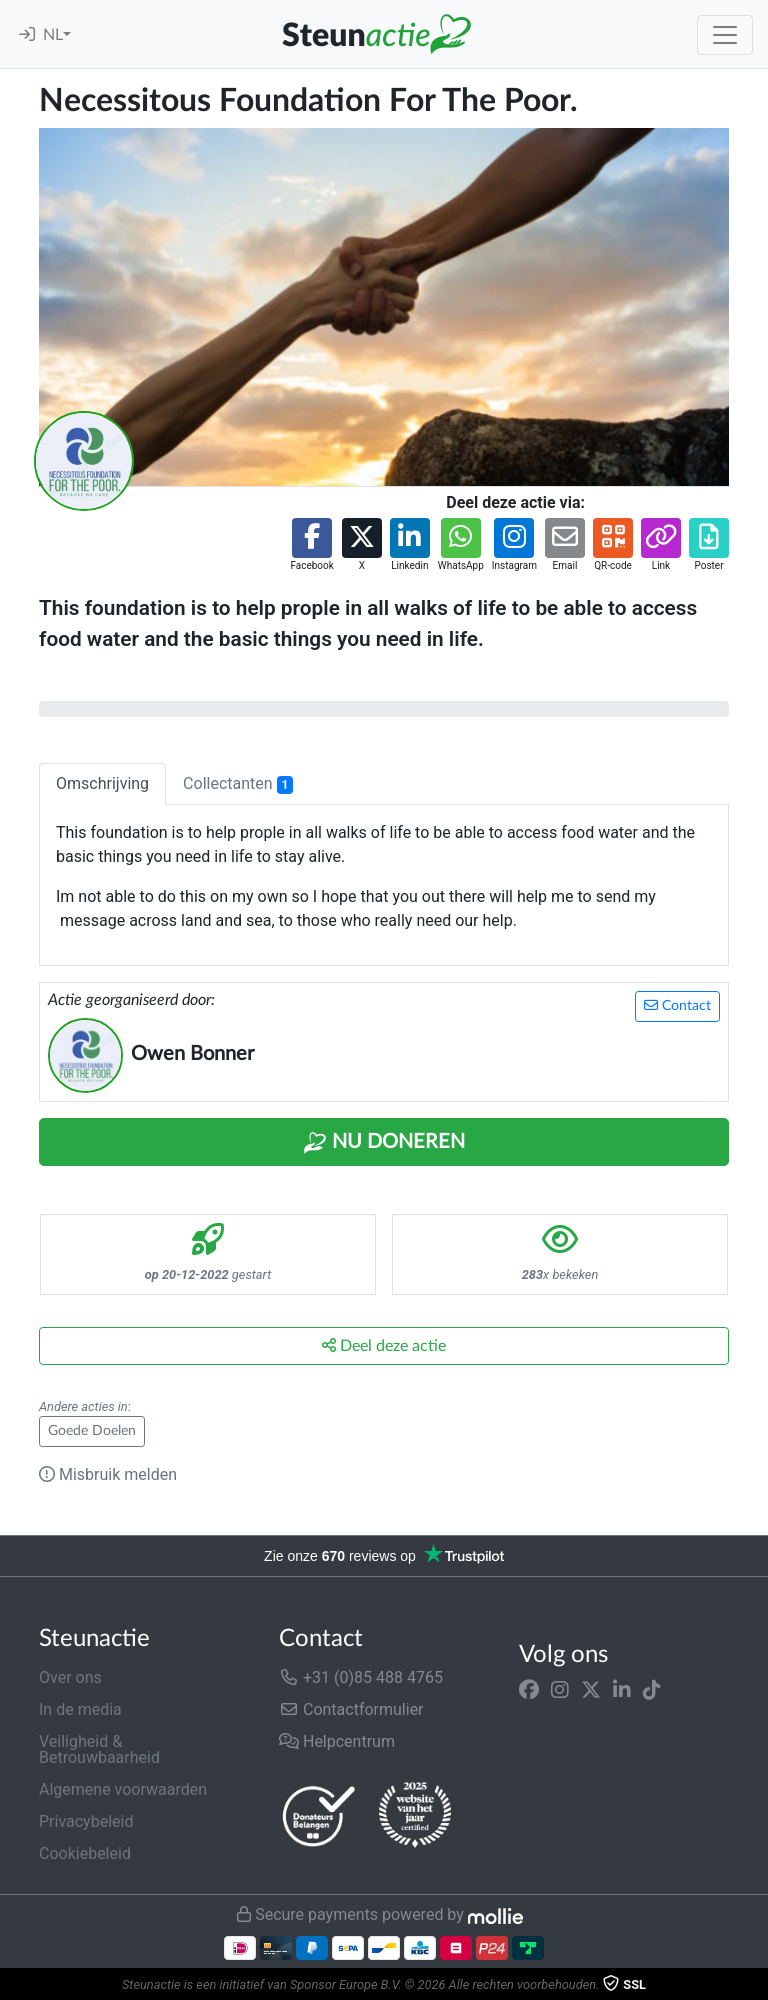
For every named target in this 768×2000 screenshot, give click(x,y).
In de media (80, 1709)
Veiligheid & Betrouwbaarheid (99, 1749)
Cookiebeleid (85, 1853)
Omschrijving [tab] (102, 783)
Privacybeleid (86, 1821)
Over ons (70, 1677)
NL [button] (53, 35)
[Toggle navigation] (725, 35)
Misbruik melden (108, 1474)
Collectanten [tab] (238, 784)
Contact (677, 1005)
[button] (311, 545)
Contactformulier (351, 1709)
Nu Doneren (384, 1143)
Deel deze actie (384, 1345)
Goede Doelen (92, 1431)
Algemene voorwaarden (123, 1789)
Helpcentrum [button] (337, 1741)
